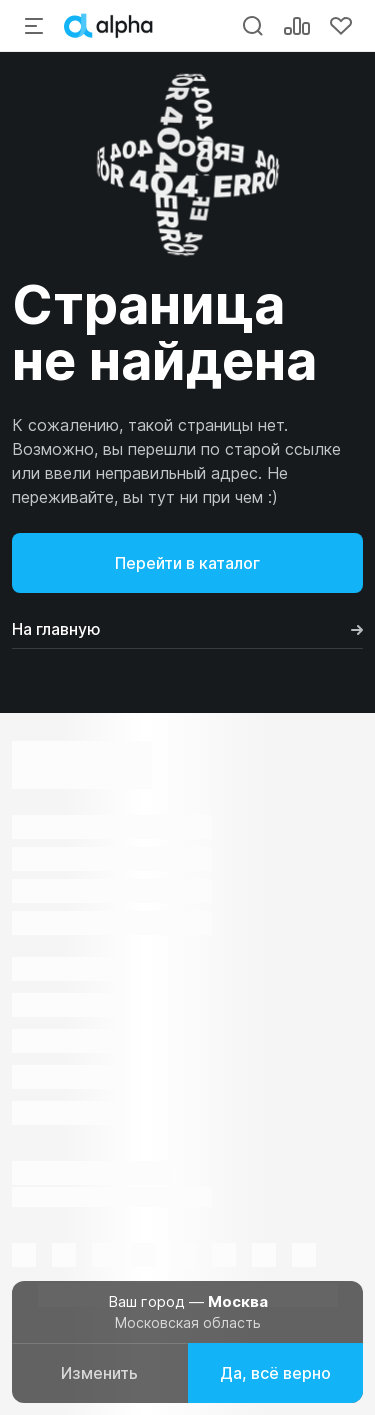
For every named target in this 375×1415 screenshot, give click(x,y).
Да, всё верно (275, 1373)
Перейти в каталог (187, 563)
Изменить (99, 1373)
